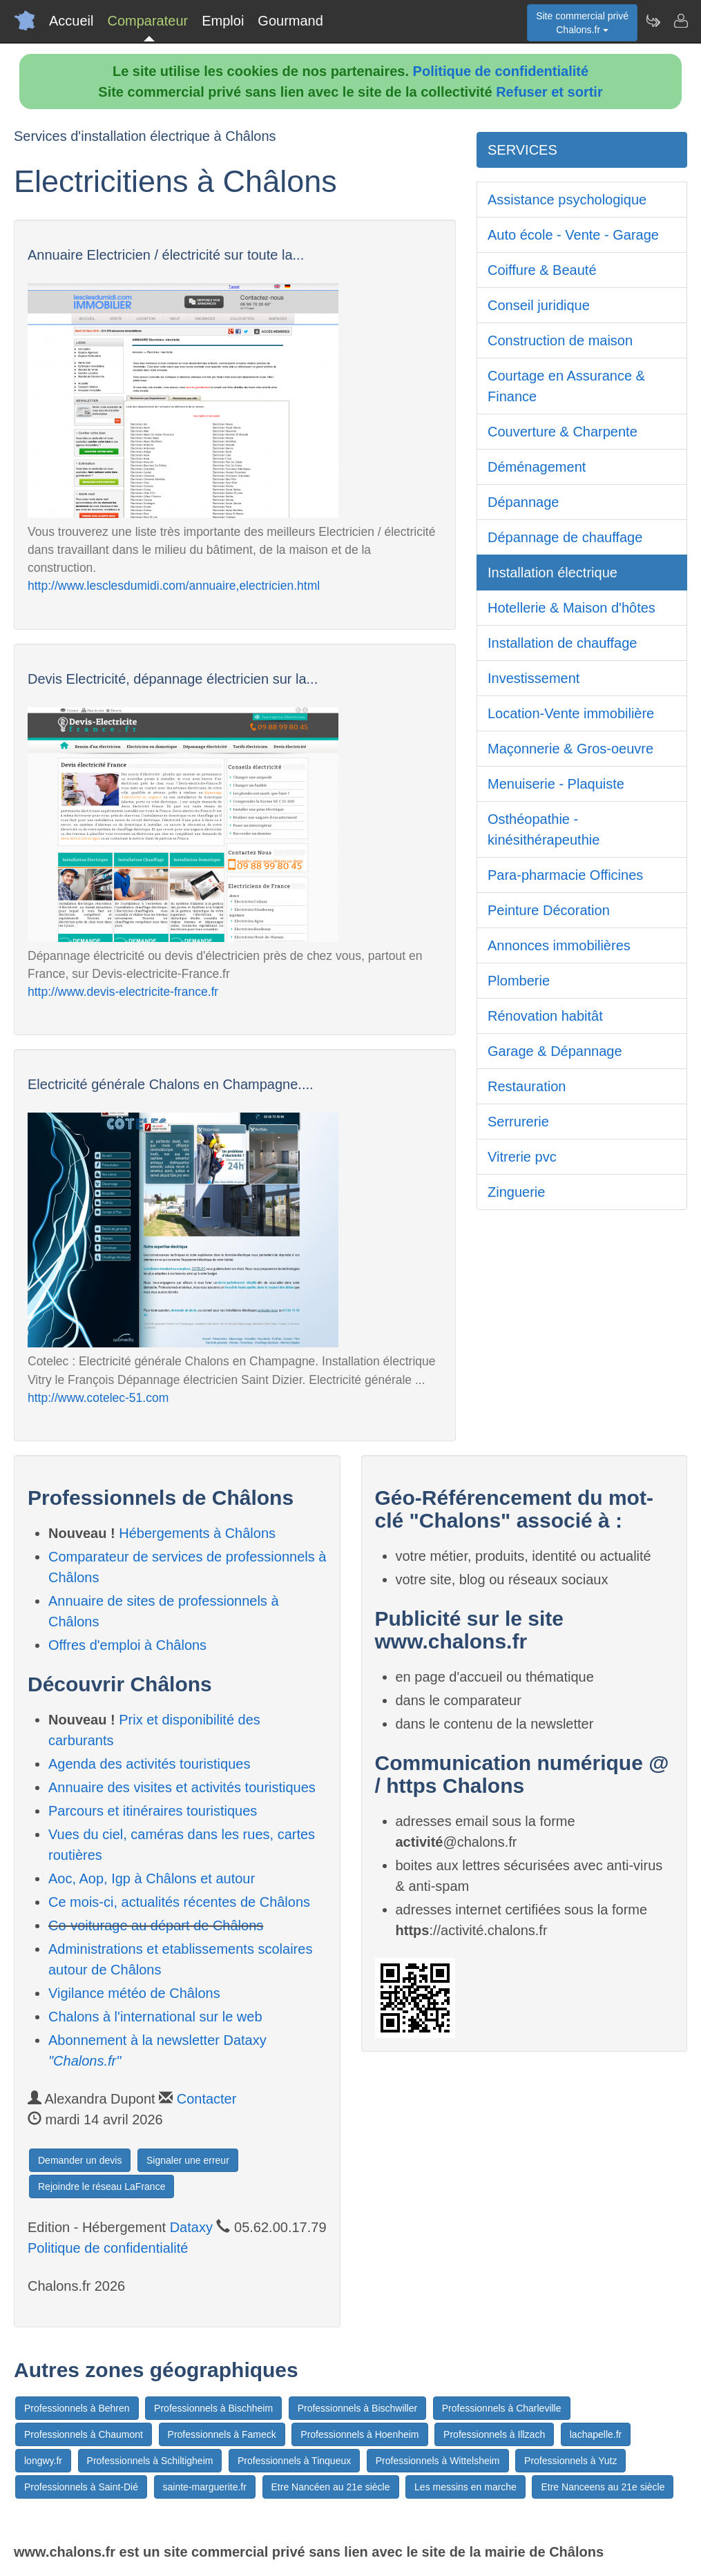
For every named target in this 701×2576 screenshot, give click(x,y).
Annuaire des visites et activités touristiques (182, 1787)
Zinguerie (516, 1192)
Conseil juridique (539, 305)
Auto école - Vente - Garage (573, 234)
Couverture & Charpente (562, 431)
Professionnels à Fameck (222, 2434)
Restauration (527, 1086)
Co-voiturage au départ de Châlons (155, 1925)
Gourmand (290, 20)
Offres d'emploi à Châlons (127, 1645)
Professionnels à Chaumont (83, 2434)
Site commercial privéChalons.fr (582, 22)
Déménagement (537, 466)
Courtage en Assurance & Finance (566, 386)
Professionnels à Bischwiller (358, 2408)
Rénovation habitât (545, 1015)
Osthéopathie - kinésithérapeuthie (543, 829)
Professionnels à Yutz (570, 2460)
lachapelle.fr (596, 2434)
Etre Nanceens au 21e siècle (602, 2486)
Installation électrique (552, 572)
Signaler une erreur (187, 2160)
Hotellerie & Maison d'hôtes (571, 607)
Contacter (207, 2098)
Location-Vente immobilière (571, 713)
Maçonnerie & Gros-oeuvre (570, 748)
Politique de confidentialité (500, 71)
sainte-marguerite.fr (205, 2486)
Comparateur (147, 20)
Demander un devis (80, 2160)
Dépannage (523, 502)
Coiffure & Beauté (542, 270)
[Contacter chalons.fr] (680, 20)
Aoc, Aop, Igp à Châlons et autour (151, 1878)
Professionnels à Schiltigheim (150, 2460)
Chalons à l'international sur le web (155, 2016)
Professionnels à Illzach (494, 2434)
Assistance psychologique (567, 199)
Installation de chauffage (562, 643)
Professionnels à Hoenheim (359, 2434)
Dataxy (191, 2227)
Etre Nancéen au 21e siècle (330, 2486)
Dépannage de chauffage (565, 537)
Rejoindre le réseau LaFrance (101, 2186)
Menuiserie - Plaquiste (556, 783)
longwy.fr (43, 2460)
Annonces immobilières (559, 945)
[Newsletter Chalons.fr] (652, 20)
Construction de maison (560, 340)
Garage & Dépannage (555, 1051)
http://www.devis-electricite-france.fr (123, 992)
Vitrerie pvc (522, 1156)
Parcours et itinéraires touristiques (152, 1810)
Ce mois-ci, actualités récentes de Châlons (179, 1902)
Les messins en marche (465, 2486)
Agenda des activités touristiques (149, 1763)
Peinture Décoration (549, 910)
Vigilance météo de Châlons (134, 1993)
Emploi (223, 20)
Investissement (533, 678)
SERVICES (522, 149)
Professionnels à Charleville (501, 2408)
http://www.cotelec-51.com (98, 1398)
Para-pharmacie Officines (565, 875)
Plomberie (519, 980)
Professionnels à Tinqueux (294, 2460)
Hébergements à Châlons (197, 1533)
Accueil (71, 20)
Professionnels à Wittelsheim (438, 2460)
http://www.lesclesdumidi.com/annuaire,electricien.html (174, 586)
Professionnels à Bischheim (213, 2408)
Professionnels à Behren (77, 2408)
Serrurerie (518, 1121)
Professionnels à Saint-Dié (81, 2486)
